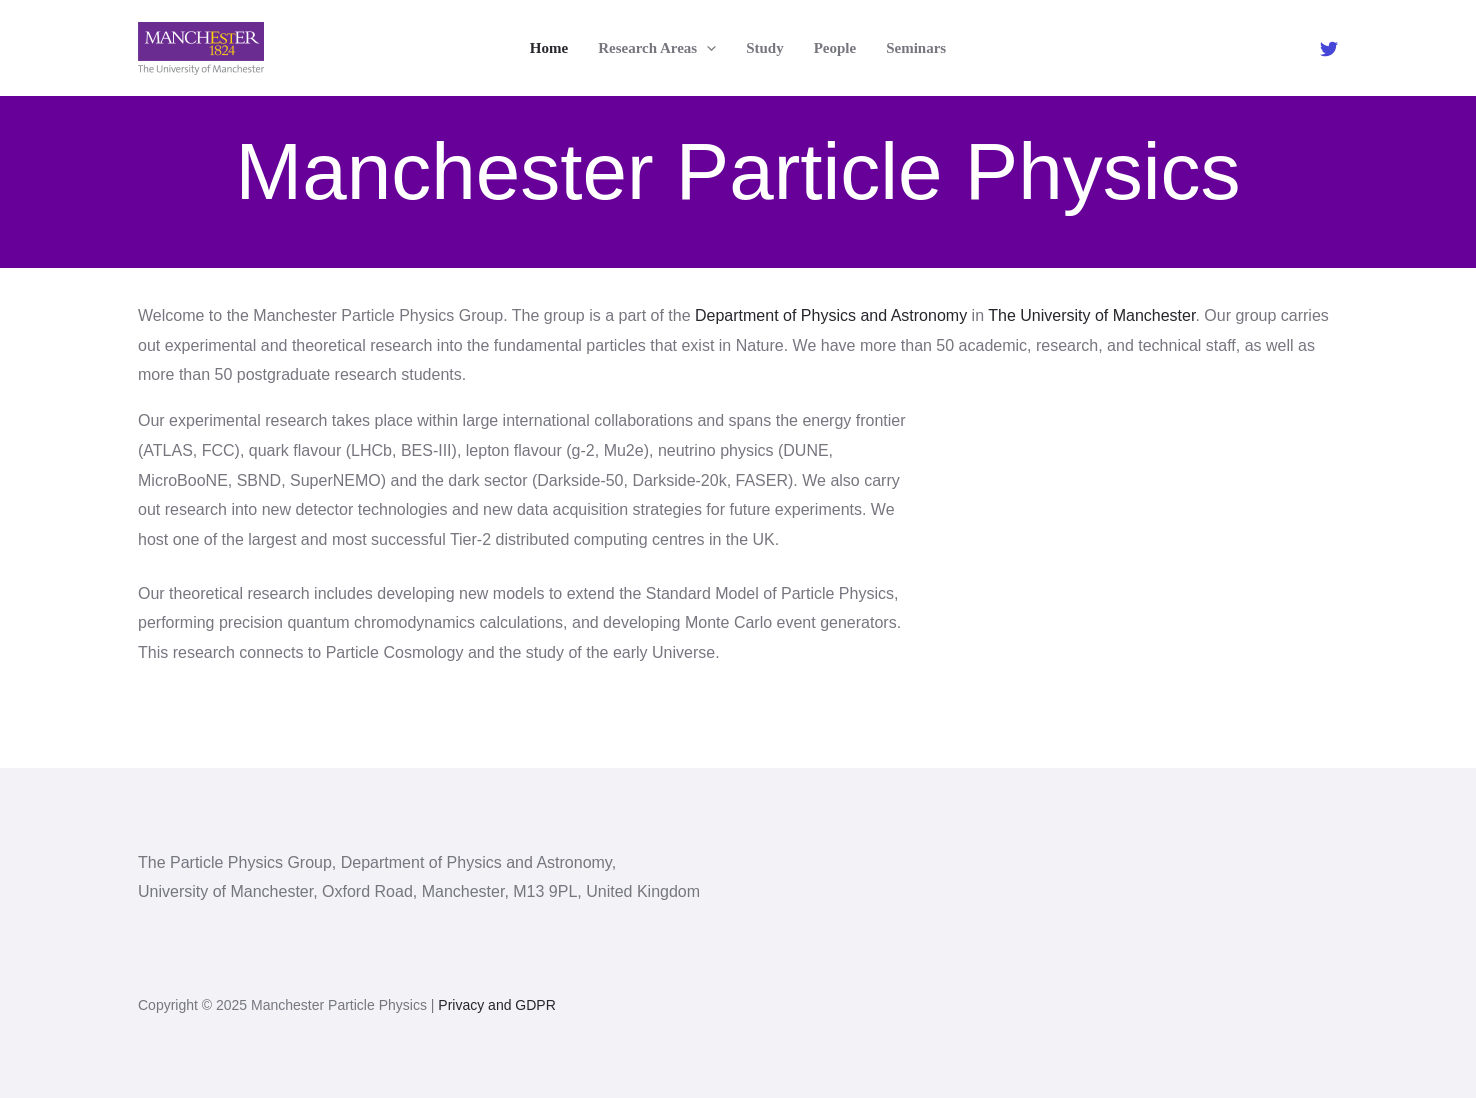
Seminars (916, 48)
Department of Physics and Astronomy (831, 315)
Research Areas (657, 48)
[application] (706, 48)
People (835, 48)
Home (549, 48)
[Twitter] (1329, 49)
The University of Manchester (1091, 315)
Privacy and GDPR (496, 1005)
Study (765, 48)
